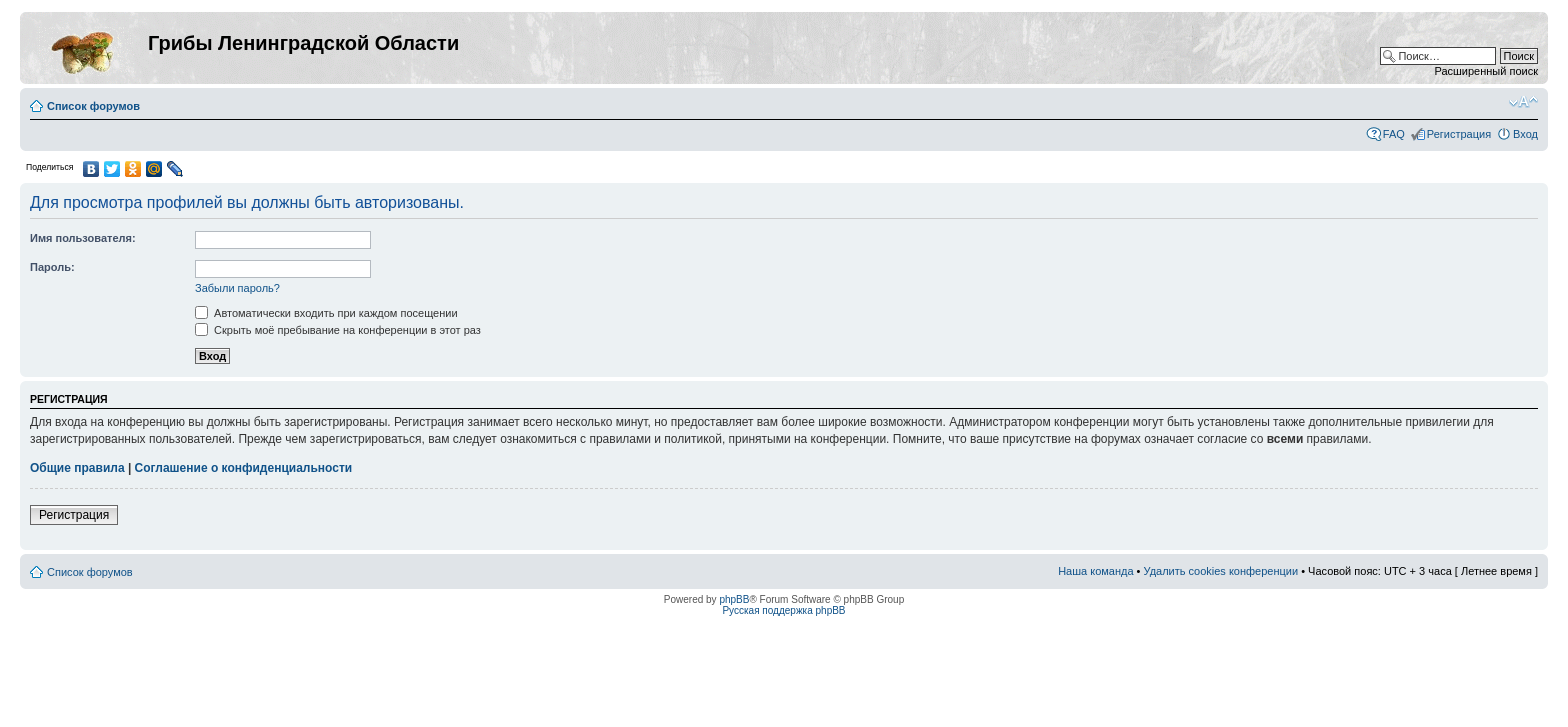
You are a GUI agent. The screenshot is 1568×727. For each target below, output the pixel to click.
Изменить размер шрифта (1523, 102)
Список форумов (93, 106)
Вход (1525, 134)
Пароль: (52, 267)
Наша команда (1095, 571)
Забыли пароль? (237, 288)
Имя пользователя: (83, 238)
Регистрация (1459, 134)
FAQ (1394, 134)
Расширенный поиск (1486, 71)
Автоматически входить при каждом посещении (326, 313)
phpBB (734, 599)
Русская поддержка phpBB (783, 610)
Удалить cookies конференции (1221, 571)
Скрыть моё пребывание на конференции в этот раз (338, 330)
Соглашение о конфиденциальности (244, 468)
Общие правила (77, 468)
